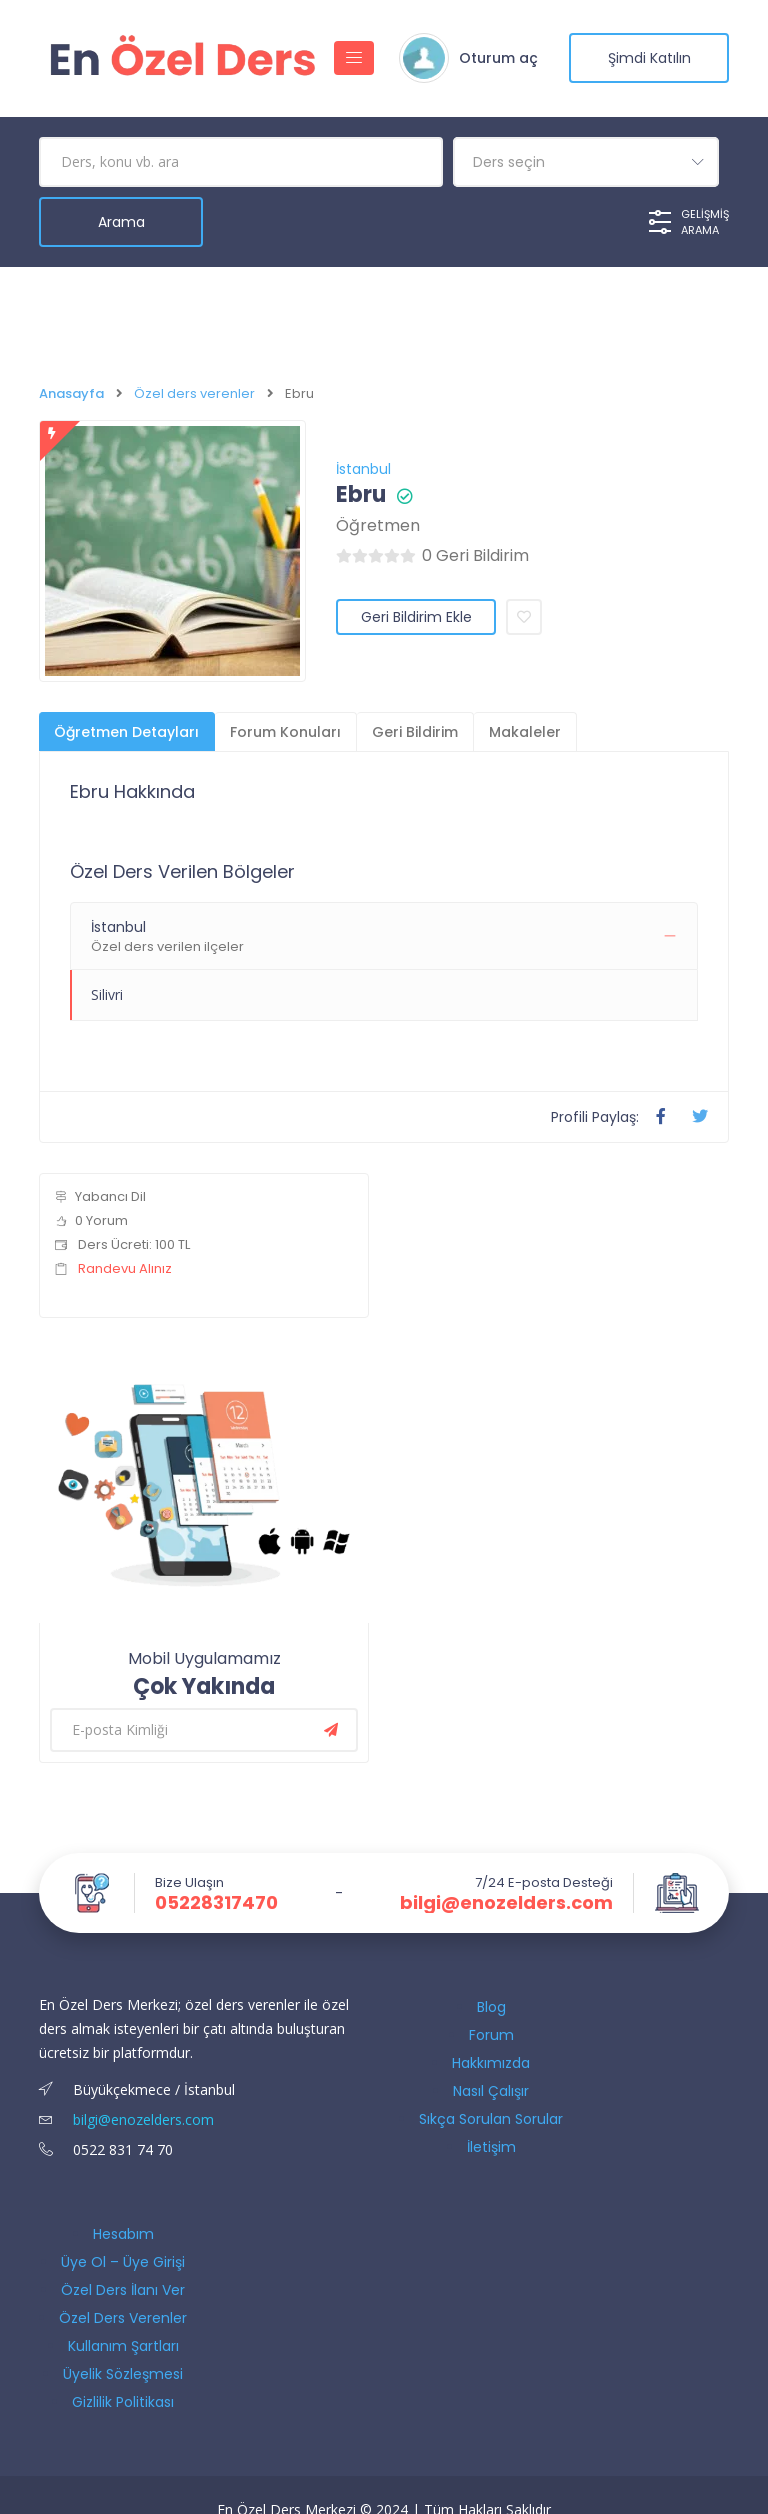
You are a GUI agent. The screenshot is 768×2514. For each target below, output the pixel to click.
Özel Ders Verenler (123, 2318)
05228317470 (216, 1903)
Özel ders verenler (194, 393)
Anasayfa (71, 393)
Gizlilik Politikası (123, 2402)
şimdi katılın (649, 58)
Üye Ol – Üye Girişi (123, 2262)
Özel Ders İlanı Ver (123, 2290)
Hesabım (123, 2234)
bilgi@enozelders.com (506, 1903)
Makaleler (525, 732)
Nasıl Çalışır (491, 2091)
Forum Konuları (285, 732)
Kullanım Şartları (123, 2346)
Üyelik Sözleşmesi (123, 2374)
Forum (491, 2035)
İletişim (491, 2147)
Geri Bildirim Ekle (416, 617)
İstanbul (363, 469)
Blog (491, 2007)
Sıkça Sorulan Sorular (491, 2119)
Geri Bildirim (415, 732)
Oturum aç (498, 58)
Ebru (361, 495)
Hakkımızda (491, 2063)
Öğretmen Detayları (126, 732)
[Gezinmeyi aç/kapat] (354, 58)
